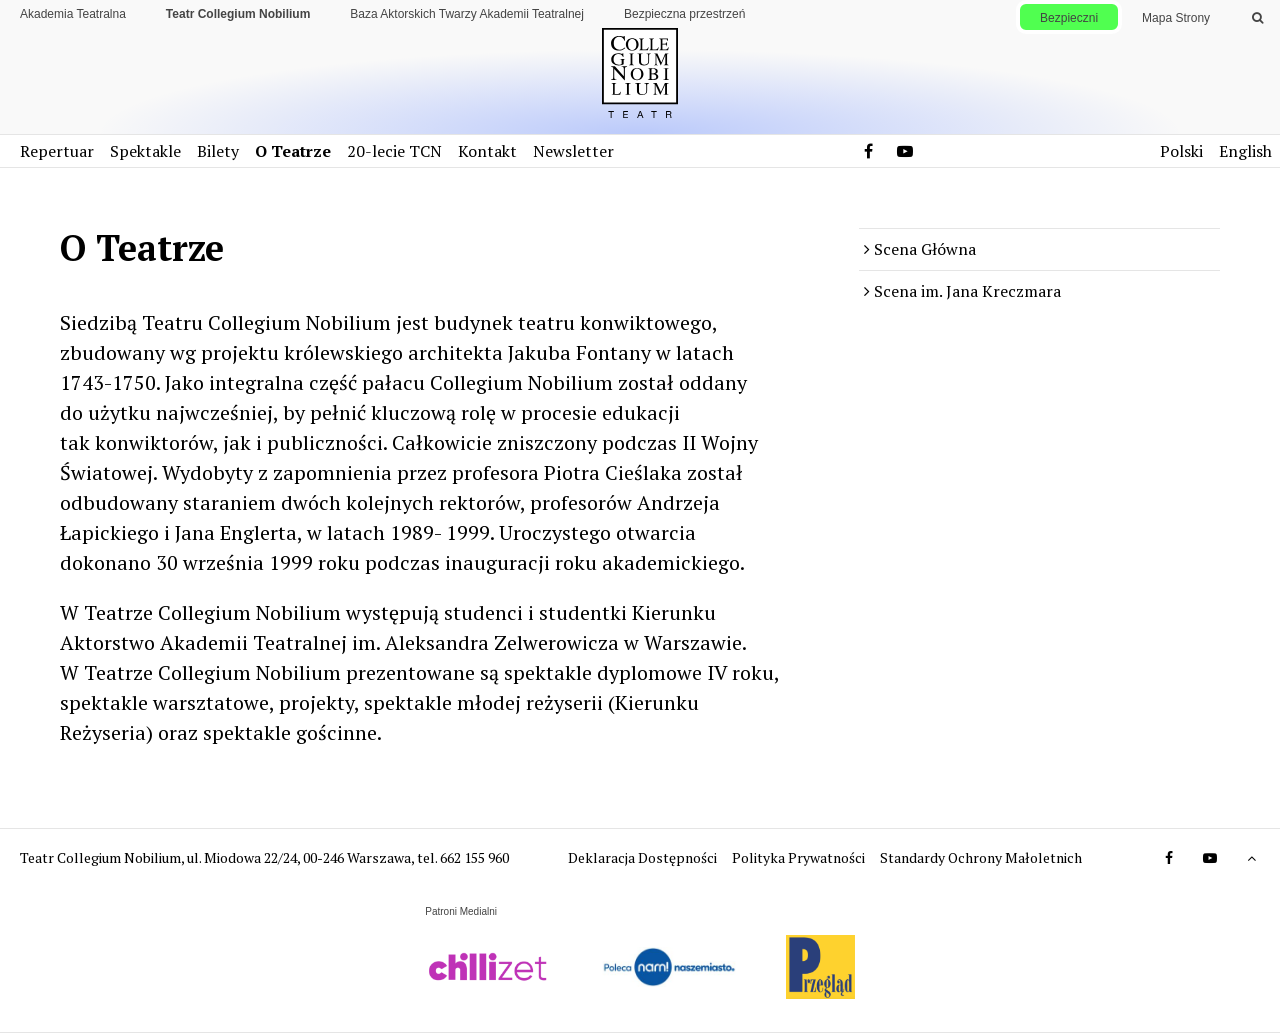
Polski (1181, 151)
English (1245, 151)
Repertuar (57, 151)
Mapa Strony (1176, 18)
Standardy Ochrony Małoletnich (981, 857)
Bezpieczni (1069, 18)
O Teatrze (293, 151)
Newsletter (573, 151)
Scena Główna (925, 249)
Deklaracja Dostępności (644, 857)
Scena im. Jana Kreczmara (967, 291)
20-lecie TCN (394, 151)
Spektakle (145, 151)
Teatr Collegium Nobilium (238, 14)
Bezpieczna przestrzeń (684, 14)
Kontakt (487, 151)
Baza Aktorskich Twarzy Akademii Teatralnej (467, 14)
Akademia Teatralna (73, 14)
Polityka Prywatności (800, 857)
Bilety (218, 151)
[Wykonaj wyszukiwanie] (1257, 18)
